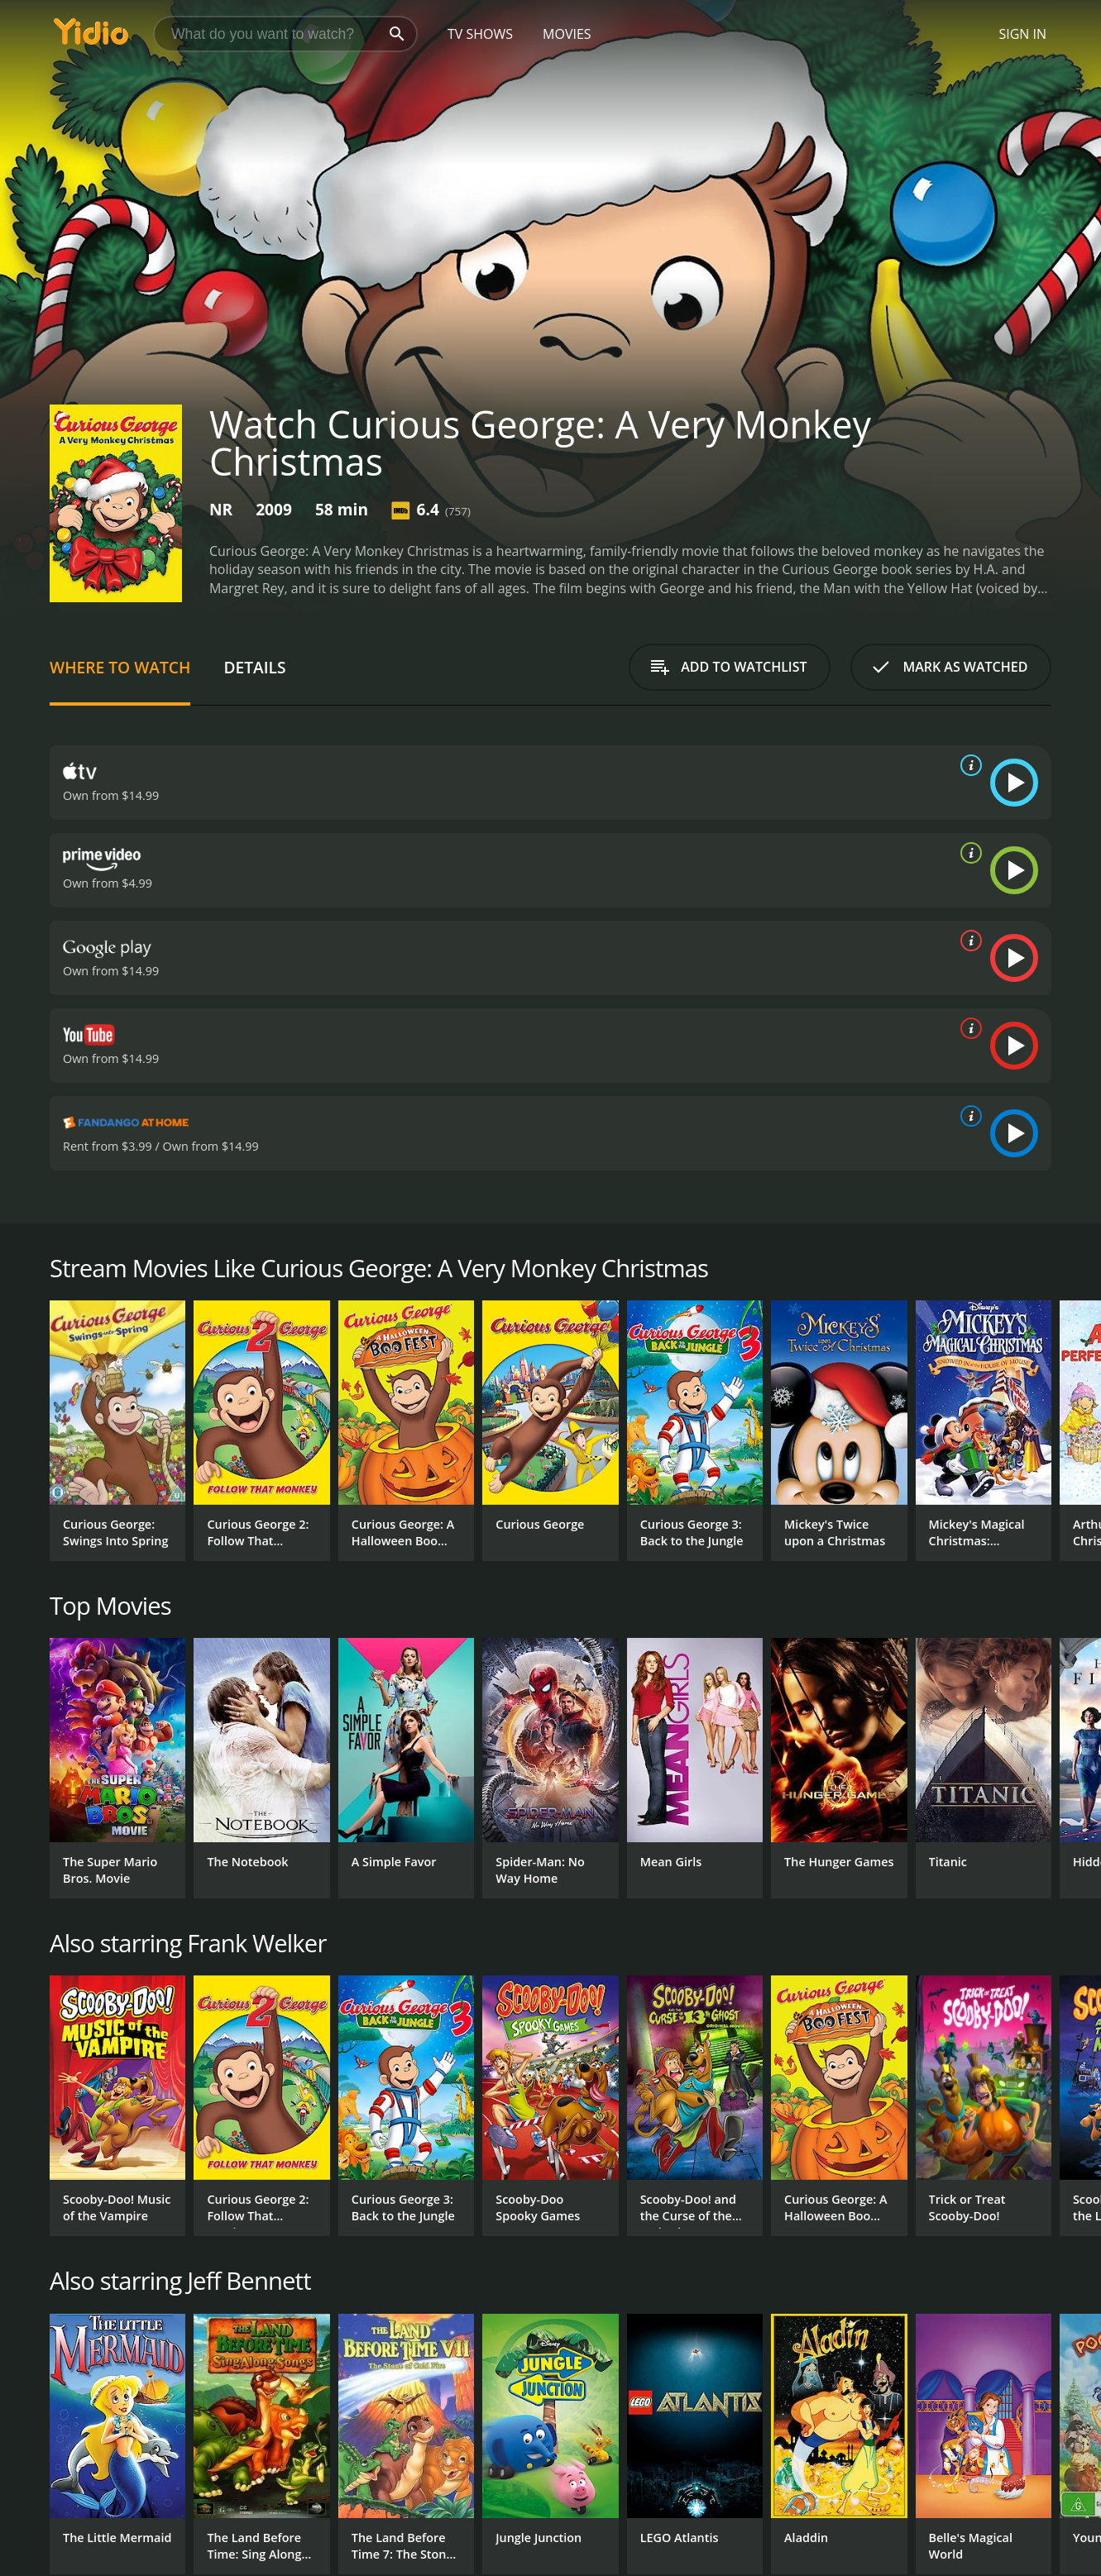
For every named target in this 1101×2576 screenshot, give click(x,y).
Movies (567, 34)
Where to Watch (120, 667)
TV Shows (480, 34)
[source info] (968, 765)
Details (254, 667)
